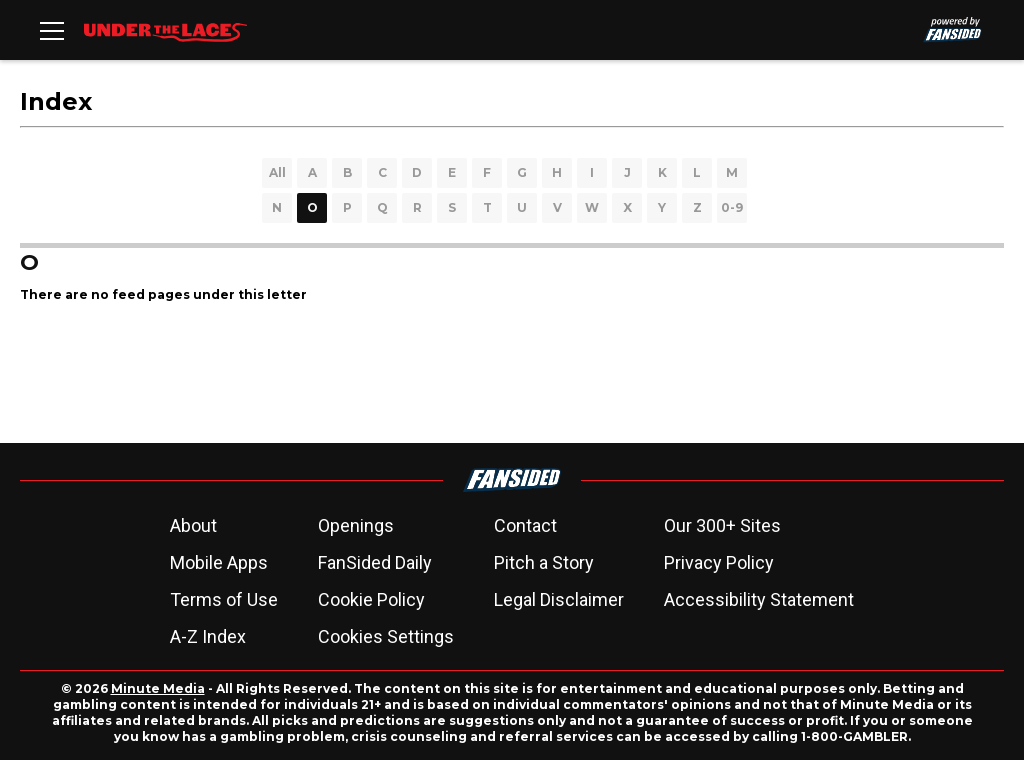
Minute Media (158, 688)
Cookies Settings (386, 636)
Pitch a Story (544, 562)
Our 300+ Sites (722, 525)
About (193, 525)
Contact (525, 525)
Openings (356, 525)
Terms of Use (224, 599)
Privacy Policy (719, 562)
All (277, 172)
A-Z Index (208, 636)
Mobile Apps (219, 562)
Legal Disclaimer (559, 599)
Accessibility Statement (759, 599)
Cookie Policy (371, 599)
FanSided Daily (375, 562)
